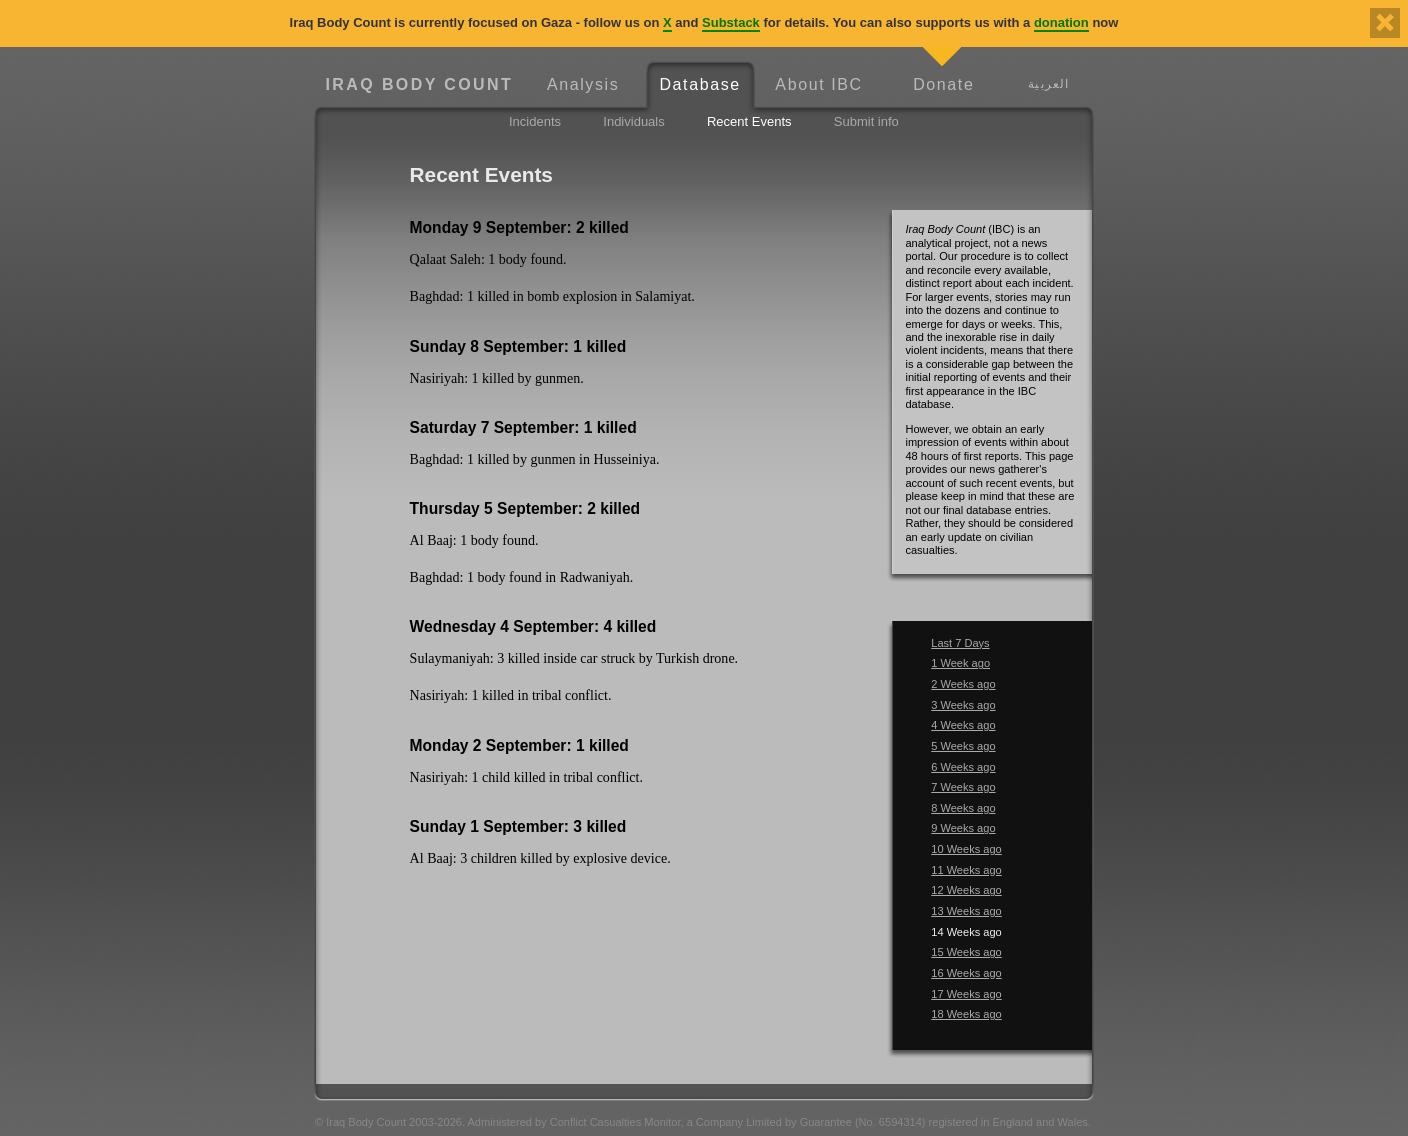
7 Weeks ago (963, 787)
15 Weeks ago (966, 952)
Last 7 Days (960, 643)
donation (1061, 22)
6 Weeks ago (963, 767)
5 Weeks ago (963, 746)
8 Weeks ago (963, 808)
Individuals (633, 121)
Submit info (866, 121)
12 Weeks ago (966, 890)
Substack (731, 22)
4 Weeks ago (963, 725)
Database (699, 84)
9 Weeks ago (963, 828)
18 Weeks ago (966, 1014)
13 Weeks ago (966, 911)
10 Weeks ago (966, 849)
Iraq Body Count (419, 84)
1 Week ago (960, 663)
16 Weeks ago (966, 973)
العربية (1048, 83)
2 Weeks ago (963, 684)
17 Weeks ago (966, 994)
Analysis (583, 84)
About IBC (818, 84)
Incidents (535, 121)
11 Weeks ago (966, 870)
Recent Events (749, 121)
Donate (943, 84)
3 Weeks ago (963, 705)
